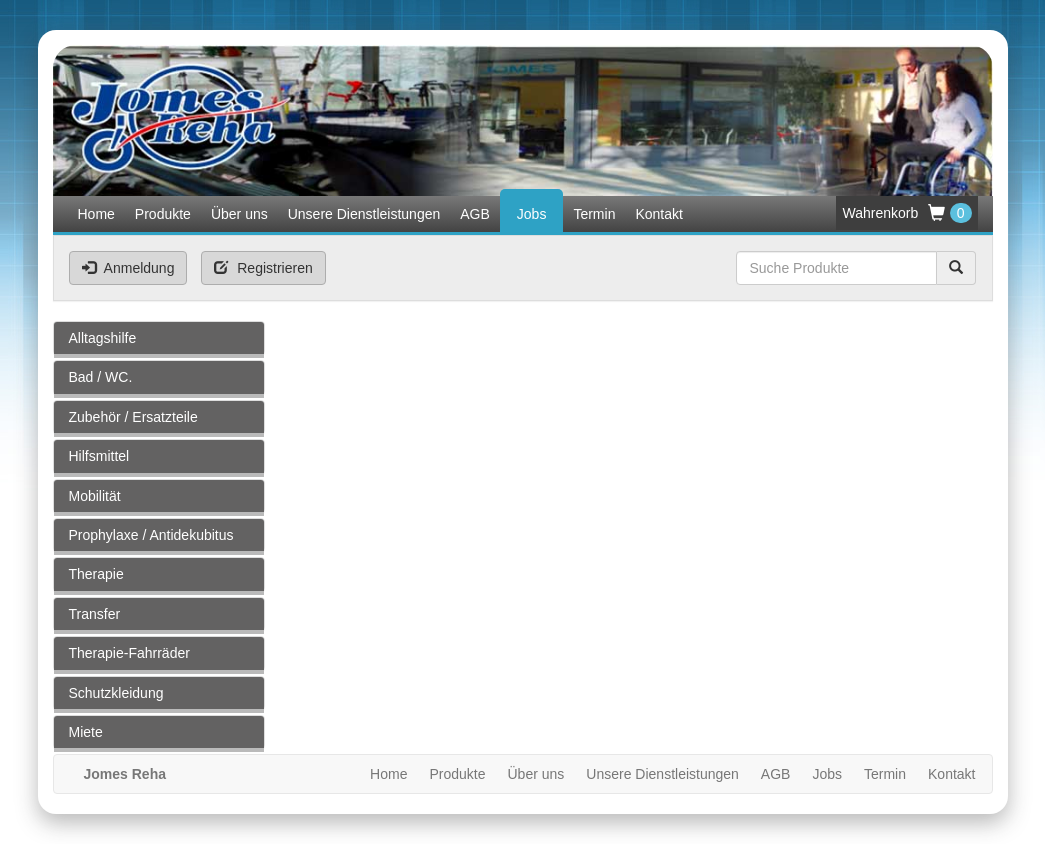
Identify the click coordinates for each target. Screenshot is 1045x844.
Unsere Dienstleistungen (364, 214)
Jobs (532, 214)
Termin (594, 214)
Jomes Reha (125, 774)
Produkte (163, 214)
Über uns (239, 214)
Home (96, 214)
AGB (475, 214)
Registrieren (263, 268)
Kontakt (658, 214)
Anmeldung (128, 268)
